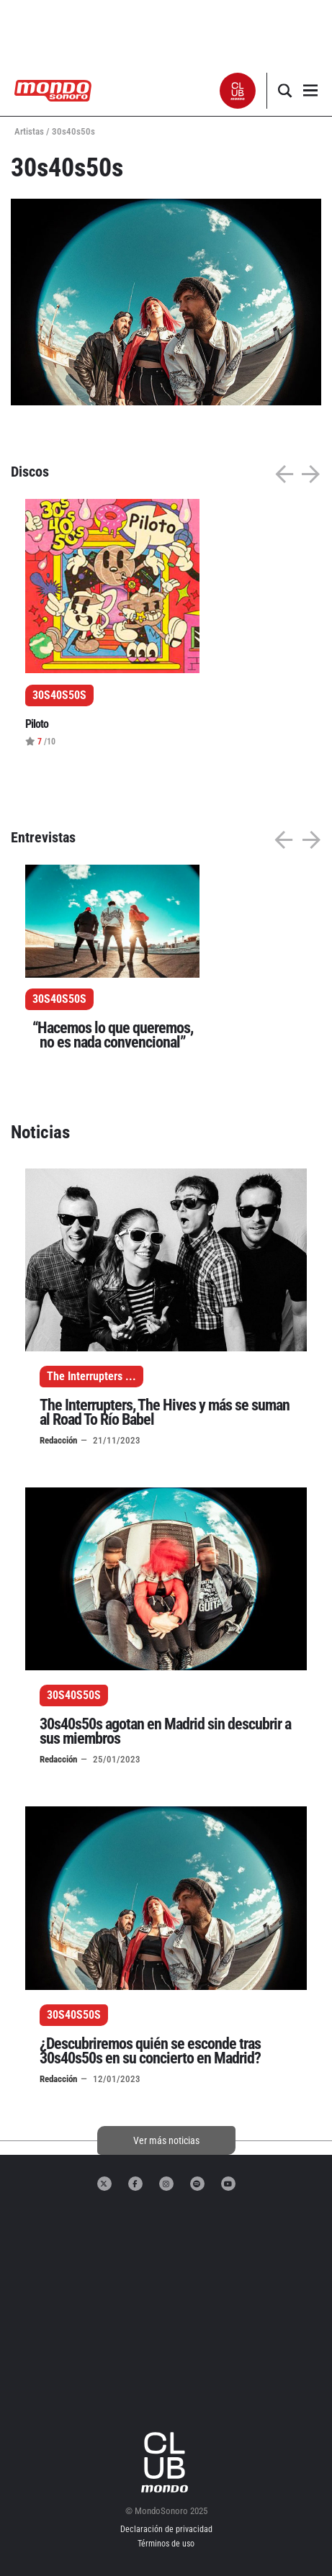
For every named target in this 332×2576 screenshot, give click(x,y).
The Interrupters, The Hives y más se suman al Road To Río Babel (165, 1412)
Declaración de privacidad (166, 2529)
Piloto (36, 724)
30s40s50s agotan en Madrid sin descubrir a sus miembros (165, 1731)
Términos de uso (166, 2544)
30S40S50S (59, 999)
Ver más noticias (166, 2140)
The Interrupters (84, 1376)
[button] (238, 91)
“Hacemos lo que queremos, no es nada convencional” (112, 1035)
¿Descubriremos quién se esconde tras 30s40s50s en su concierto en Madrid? (150, 2051)
